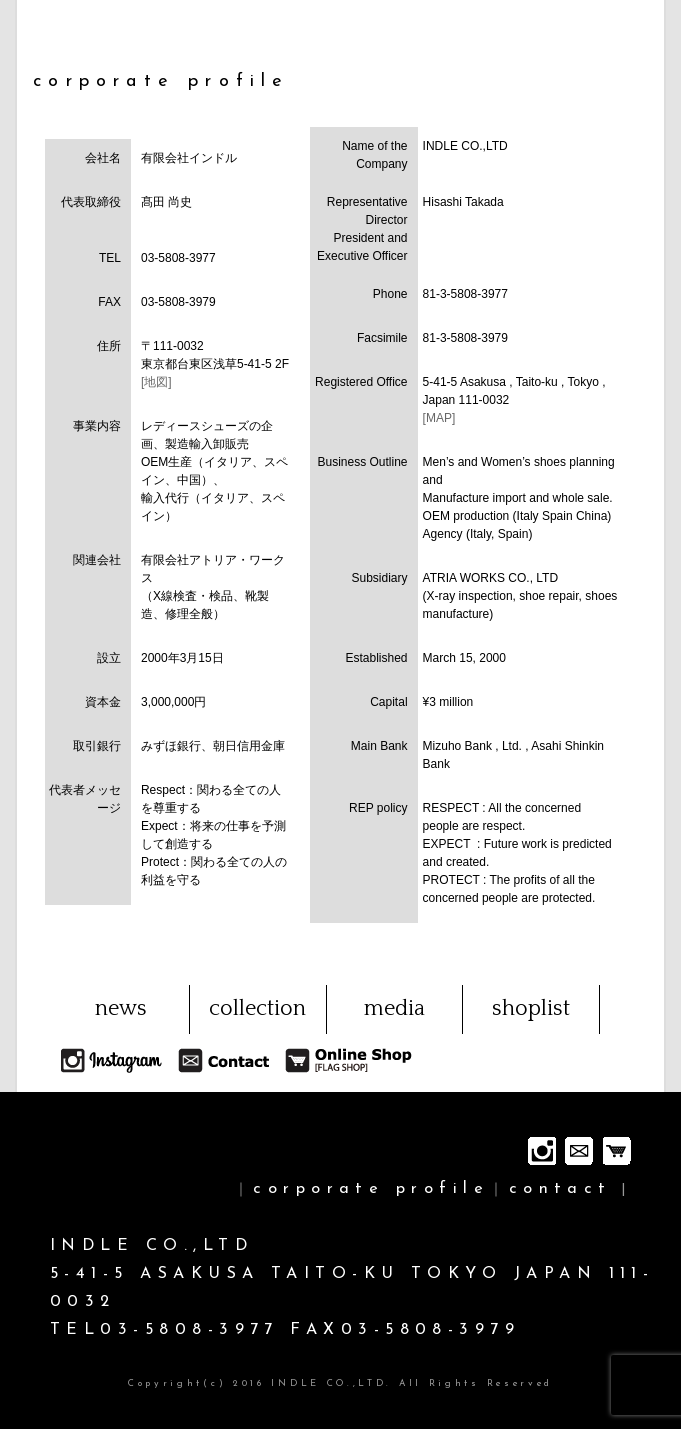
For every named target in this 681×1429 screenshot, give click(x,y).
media (394, 1008)
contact (560, 1189)
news (121, 1008)
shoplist (531, 1008)
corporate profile (371, 1189)
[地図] (156, 382)
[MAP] (439, 418)
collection (257, 1008)
